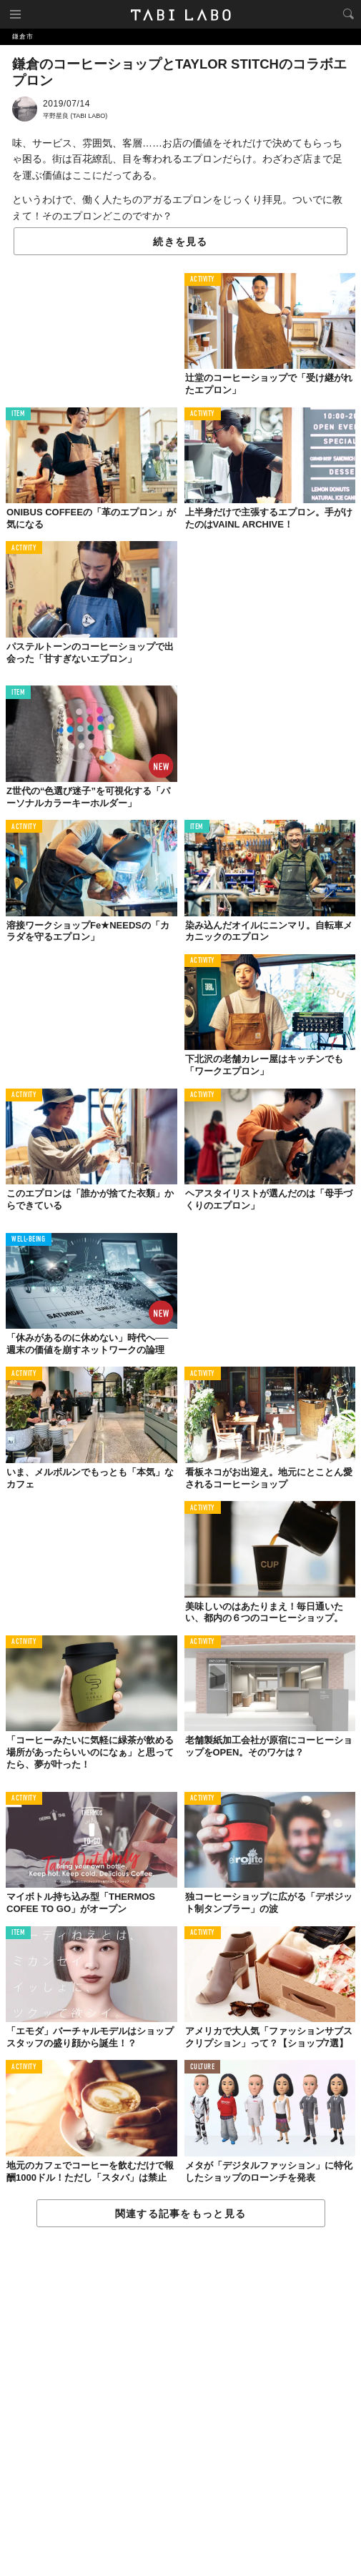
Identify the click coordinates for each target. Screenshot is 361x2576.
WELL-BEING (28, 1240)
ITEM (18, 414)
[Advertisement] (180, 2402)
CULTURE (202, 2067)
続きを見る (180, 241)
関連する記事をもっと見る (180, 2213)
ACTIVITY (202, 280)
